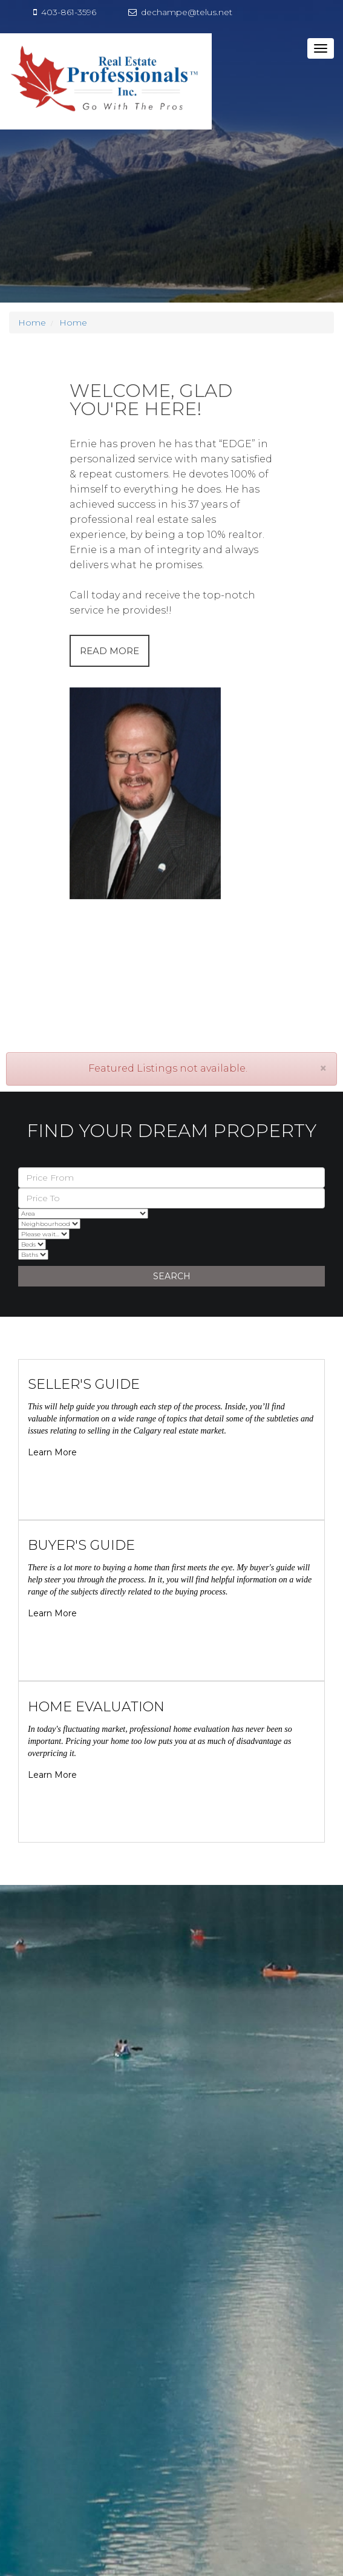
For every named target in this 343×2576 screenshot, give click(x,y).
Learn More (52, 1452)
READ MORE (109, 651)
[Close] (323, 1068)
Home (32, 322)
